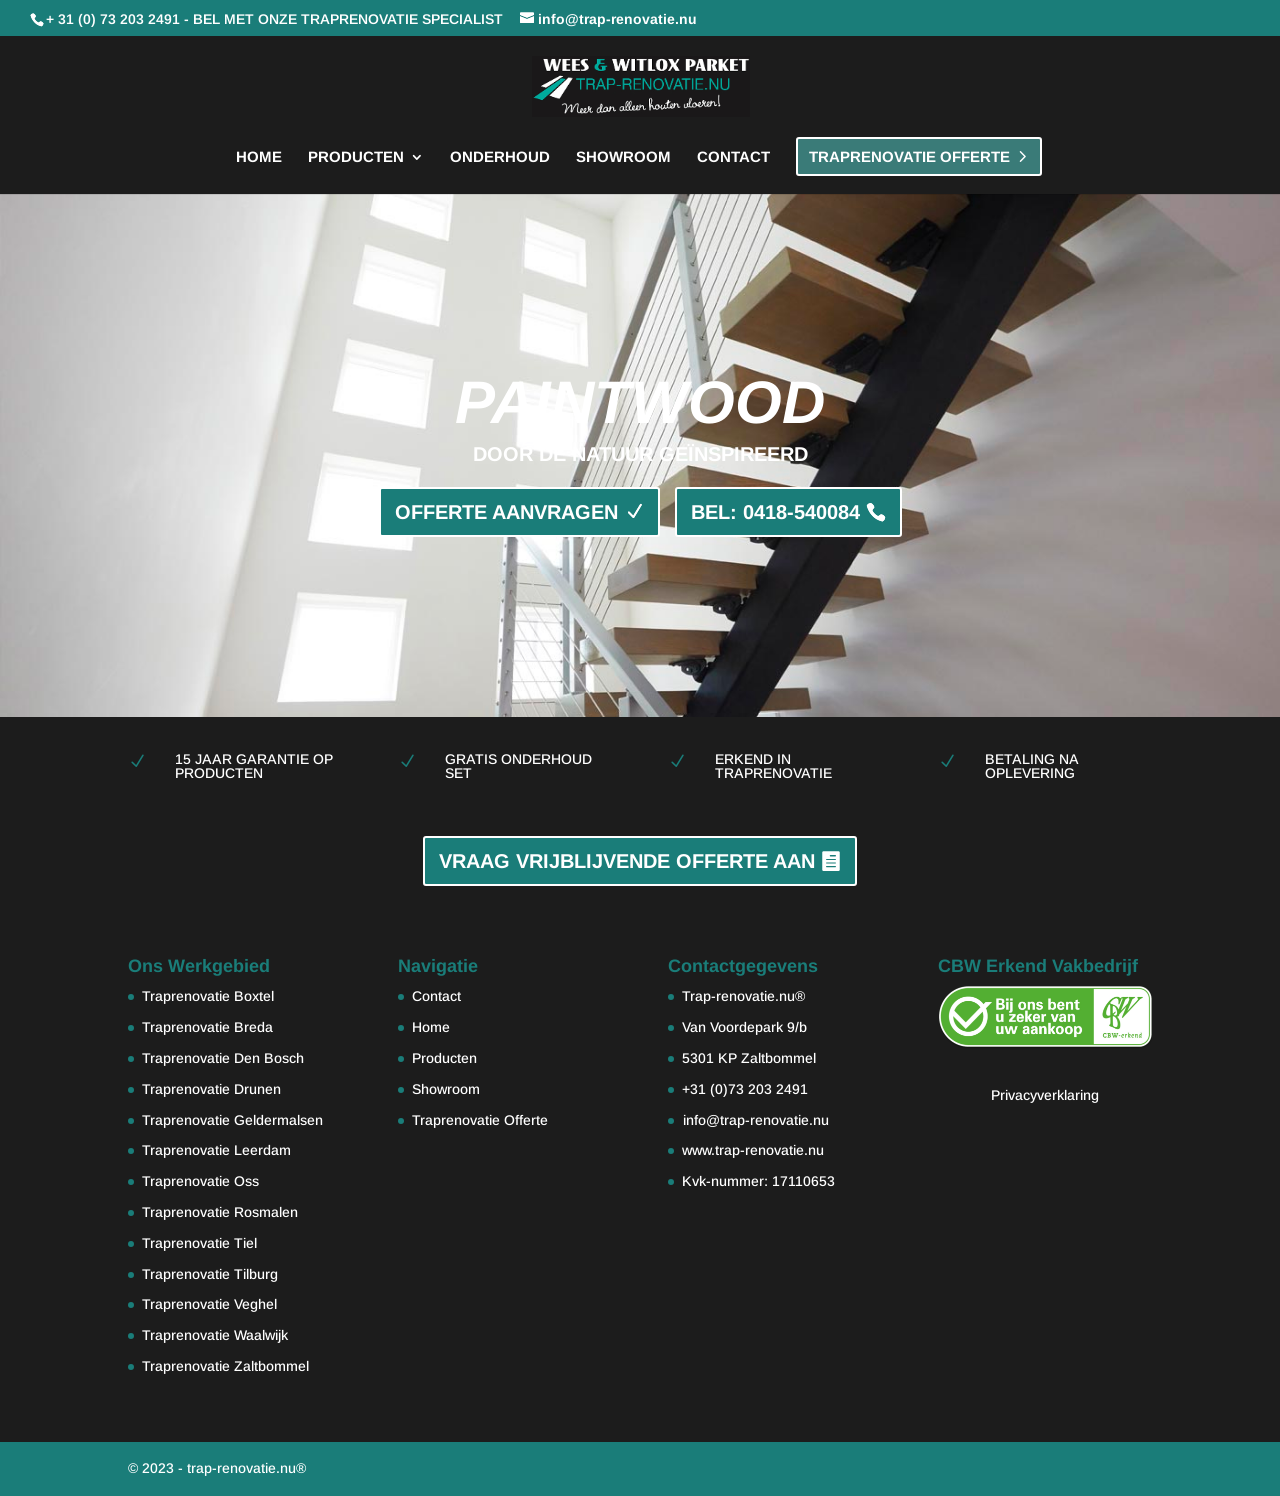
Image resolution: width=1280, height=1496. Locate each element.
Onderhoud (500, 157)
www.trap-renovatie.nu (753, 1150)
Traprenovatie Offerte (480, 1120)
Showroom (623, 157)
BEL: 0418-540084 (775, 512)
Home (259, 157)
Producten (356, 157)
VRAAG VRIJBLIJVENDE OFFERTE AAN (627, 861)
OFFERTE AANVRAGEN (506, 512)
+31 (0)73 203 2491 (745, 1089)
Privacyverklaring (1045, 1095)
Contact (733, 157)
